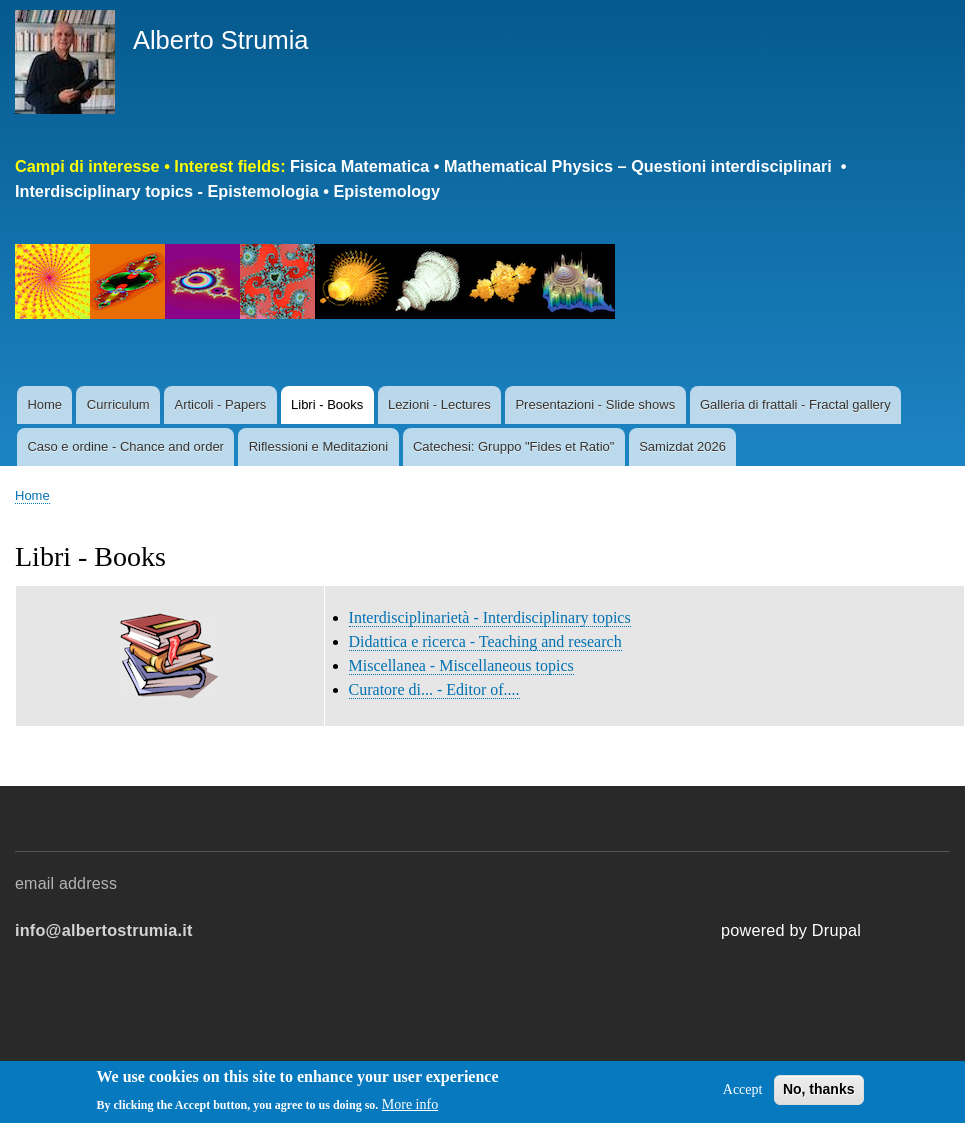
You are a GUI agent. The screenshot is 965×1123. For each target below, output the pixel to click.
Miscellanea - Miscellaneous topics (461, 665)
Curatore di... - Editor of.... (434, 689)
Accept (743, 1096)
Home (44, 404)
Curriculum (118, 404)
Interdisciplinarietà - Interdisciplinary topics (490, 617)
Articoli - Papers (220, 404)
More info (410, 1111)
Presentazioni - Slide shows (595, 404)
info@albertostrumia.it (104, 930)
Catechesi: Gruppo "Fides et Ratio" (513, 446)
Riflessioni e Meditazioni (318, 446)
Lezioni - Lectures (439, 404)
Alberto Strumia (221, 40)
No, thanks (819, 1096)
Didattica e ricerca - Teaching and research (485, 641)
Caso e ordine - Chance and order (125, 446)
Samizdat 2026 (682, 446)
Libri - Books (327, 404)
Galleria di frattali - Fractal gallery (795, 404)
